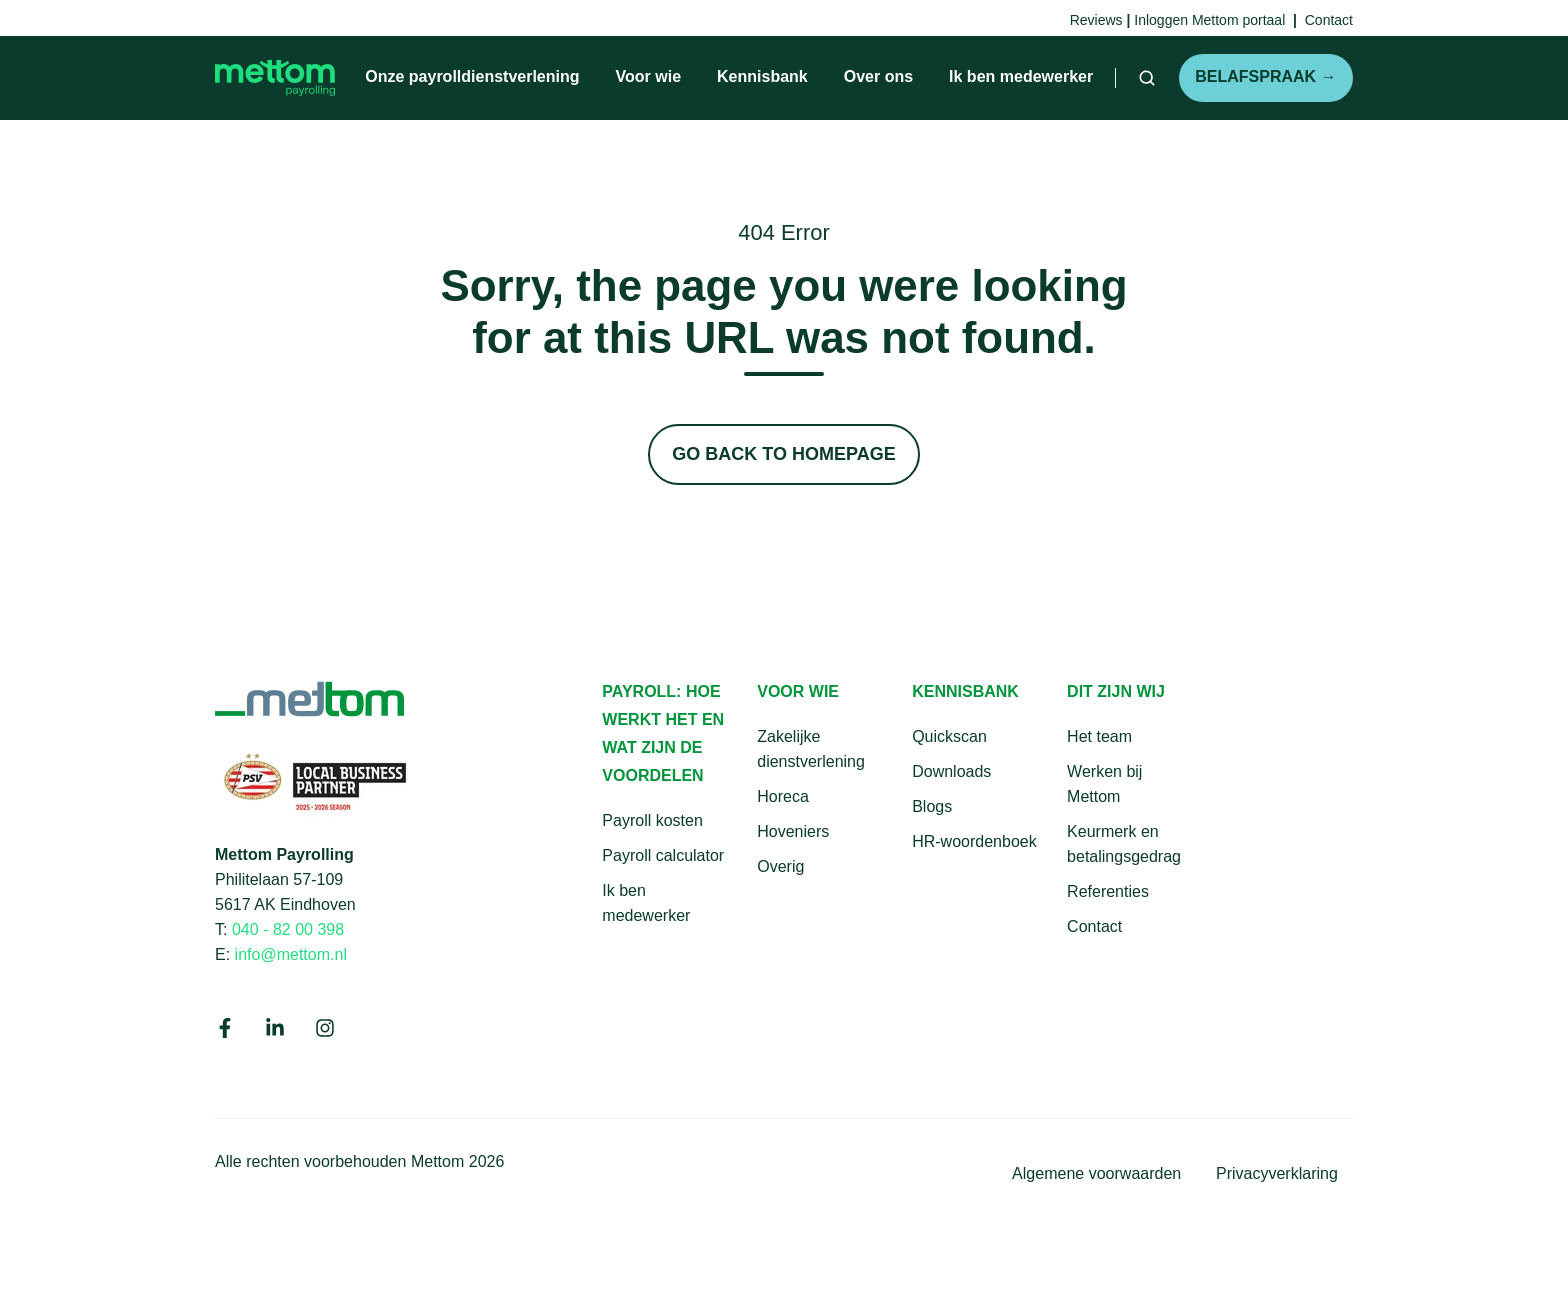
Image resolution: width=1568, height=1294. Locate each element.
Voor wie (649, 76)
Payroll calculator (663, 855)
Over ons (878, 76)
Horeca (783, 796)
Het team (1099, 736)
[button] (1147, 78)
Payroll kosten (652, 820)
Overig (780, 866)
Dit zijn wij (1116, 691)
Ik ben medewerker (1021, 76)
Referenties (1108, 891)
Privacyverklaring (1277, 1173)
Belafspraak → (1265, 76)
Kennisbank (762, 76)
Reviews (1096, 20)
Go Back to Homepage (783, 454)
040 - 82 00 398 (288, 929)
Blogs (932, 806)
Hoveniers (793, 831)
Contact (1094, 926)
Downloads (951, 771)
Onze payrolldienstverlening (472, 76)
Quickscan (949, 736)
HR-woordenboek (974, 841)
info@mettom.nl (291, 954)
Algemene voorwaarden (1096, 1173)
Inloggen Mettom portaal (1209, 20)
